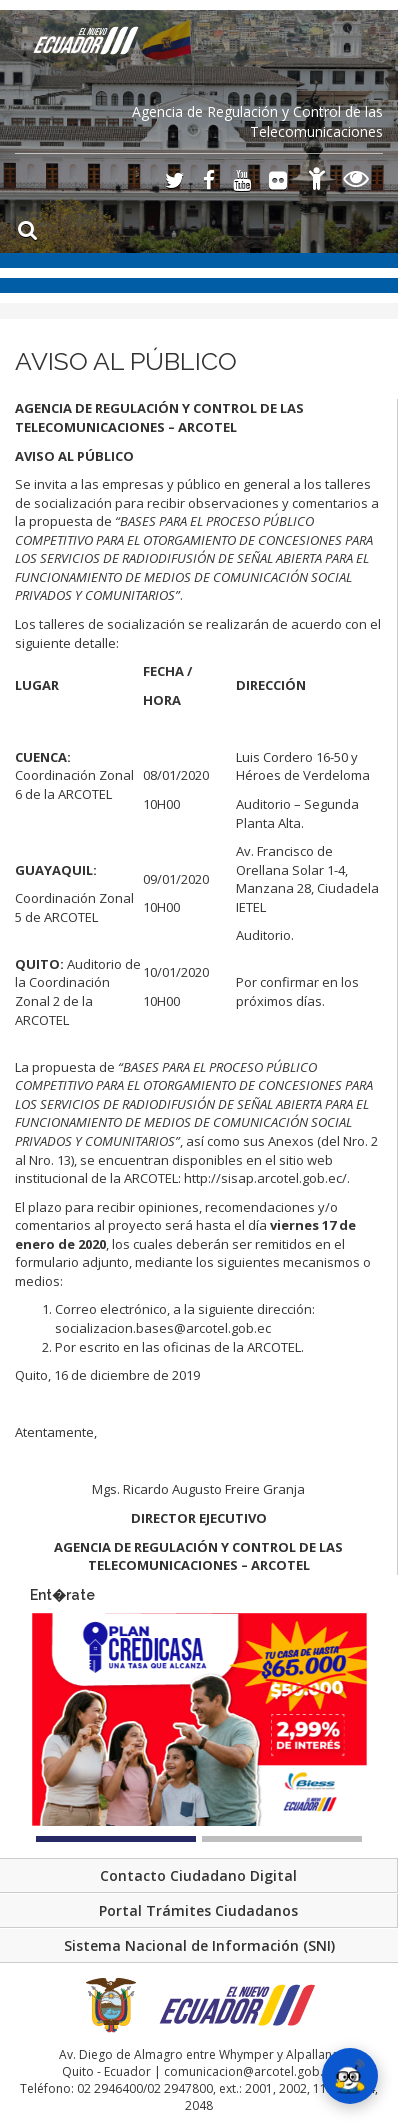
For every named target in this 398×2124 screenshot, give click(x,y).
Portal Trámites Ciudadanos (198, 1910)
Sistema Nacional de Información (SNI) (199, 1945)
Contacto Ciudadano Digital (198, 1875)
